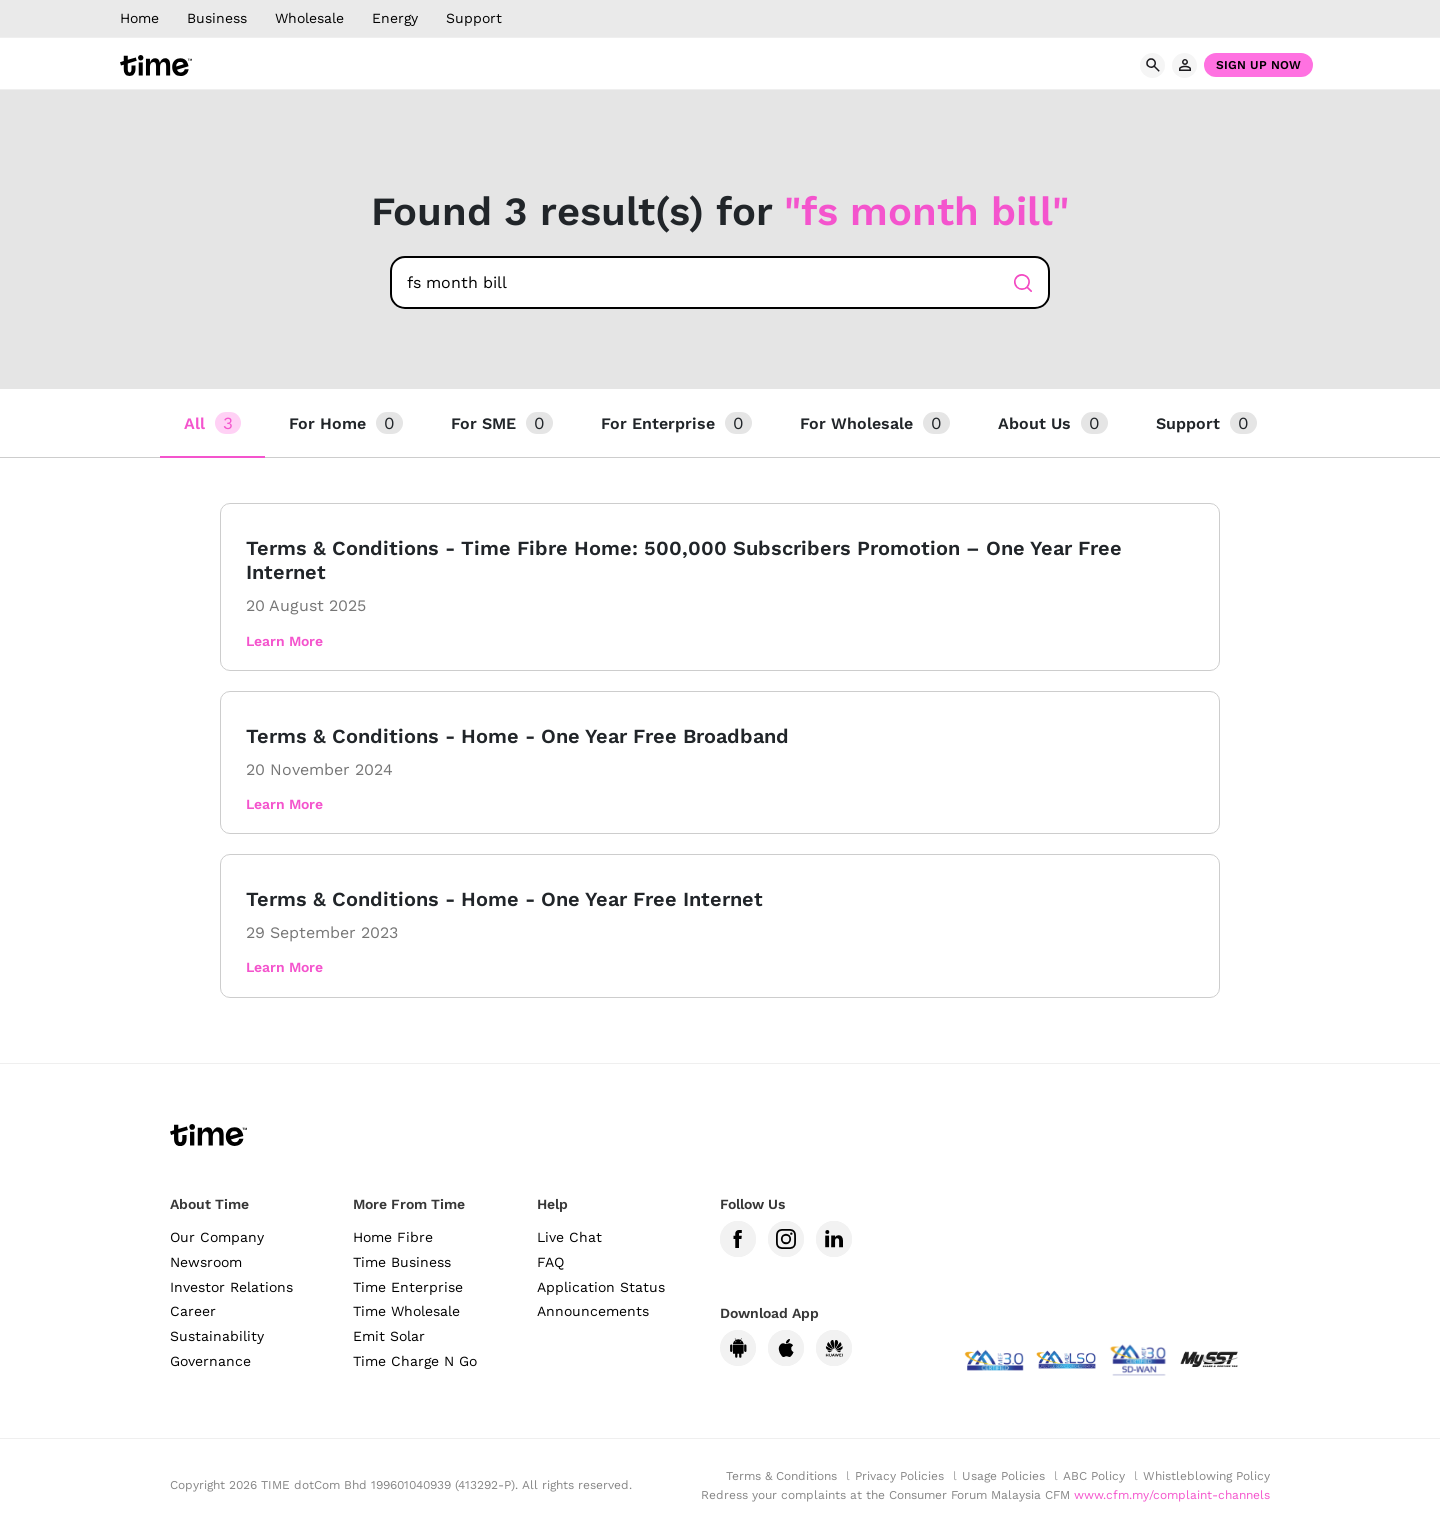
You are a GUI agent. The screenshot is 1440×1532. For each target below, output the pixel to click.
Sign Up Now (1258, 65)
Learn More (284, 641)
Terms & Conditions (781, 1476)
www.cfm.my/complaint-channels (1172, 1495)
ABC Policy (1094, 1476)
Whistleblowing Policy (1206, 1476)
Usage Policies (1003, 1476)
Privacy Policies (899, 1476)
